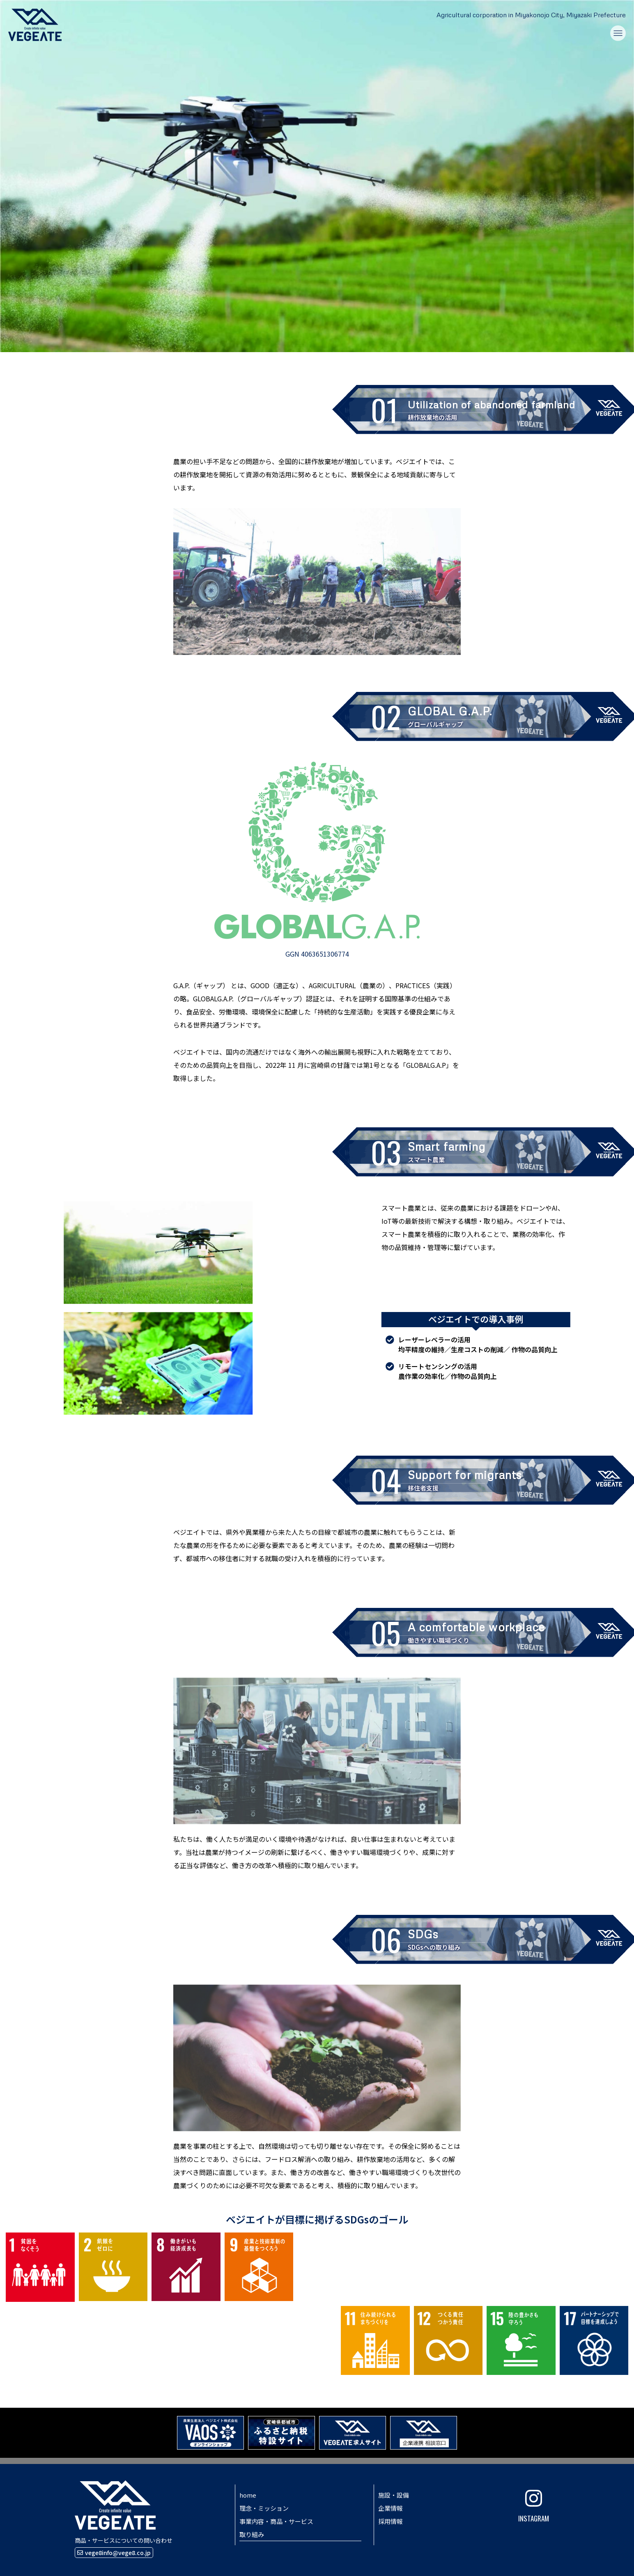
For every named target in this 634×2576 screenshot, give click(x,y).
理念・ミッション (264, 2508)
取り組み (251, 2534)
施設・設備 (393, 2495)
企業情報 (390, 2508)
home (247, 2495)
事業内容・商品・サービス (276, 2521)
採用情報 (390, 2521)
